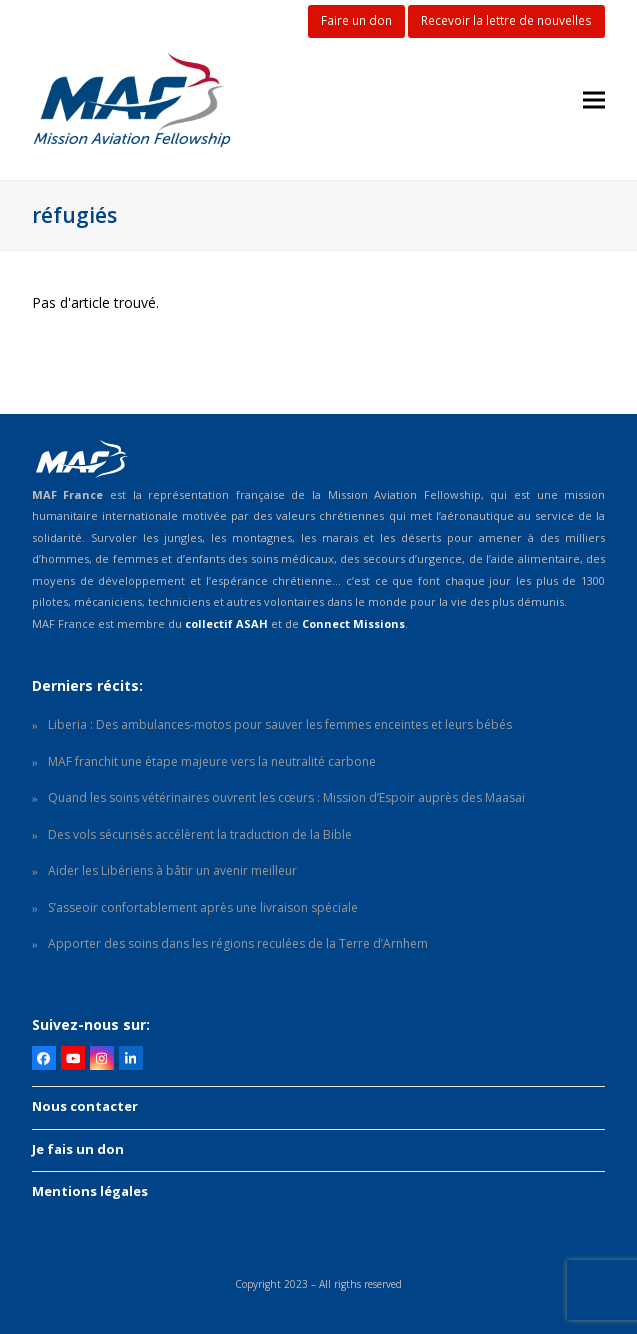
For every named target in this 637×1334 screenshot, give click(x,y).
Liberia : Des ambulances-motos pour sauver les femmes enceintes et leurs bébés (280, 724)
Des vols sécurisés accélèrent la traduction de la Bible (200, 834)
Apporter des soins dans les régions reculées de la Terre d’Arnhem (238, 943)
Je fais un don (78, 1149)
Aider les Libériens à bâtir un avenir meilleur (172, 870)
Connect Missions (353, 623)
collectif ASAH (226, 623)
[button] (594, 100)
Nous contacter (85, 1106)
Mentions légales (90, 1191)
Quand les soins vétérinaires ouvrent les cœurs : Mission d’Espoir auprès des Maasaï (286, 797)
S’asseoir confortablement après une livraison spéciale (203, 907)
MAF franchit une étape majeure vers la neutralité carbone (212, 761)
